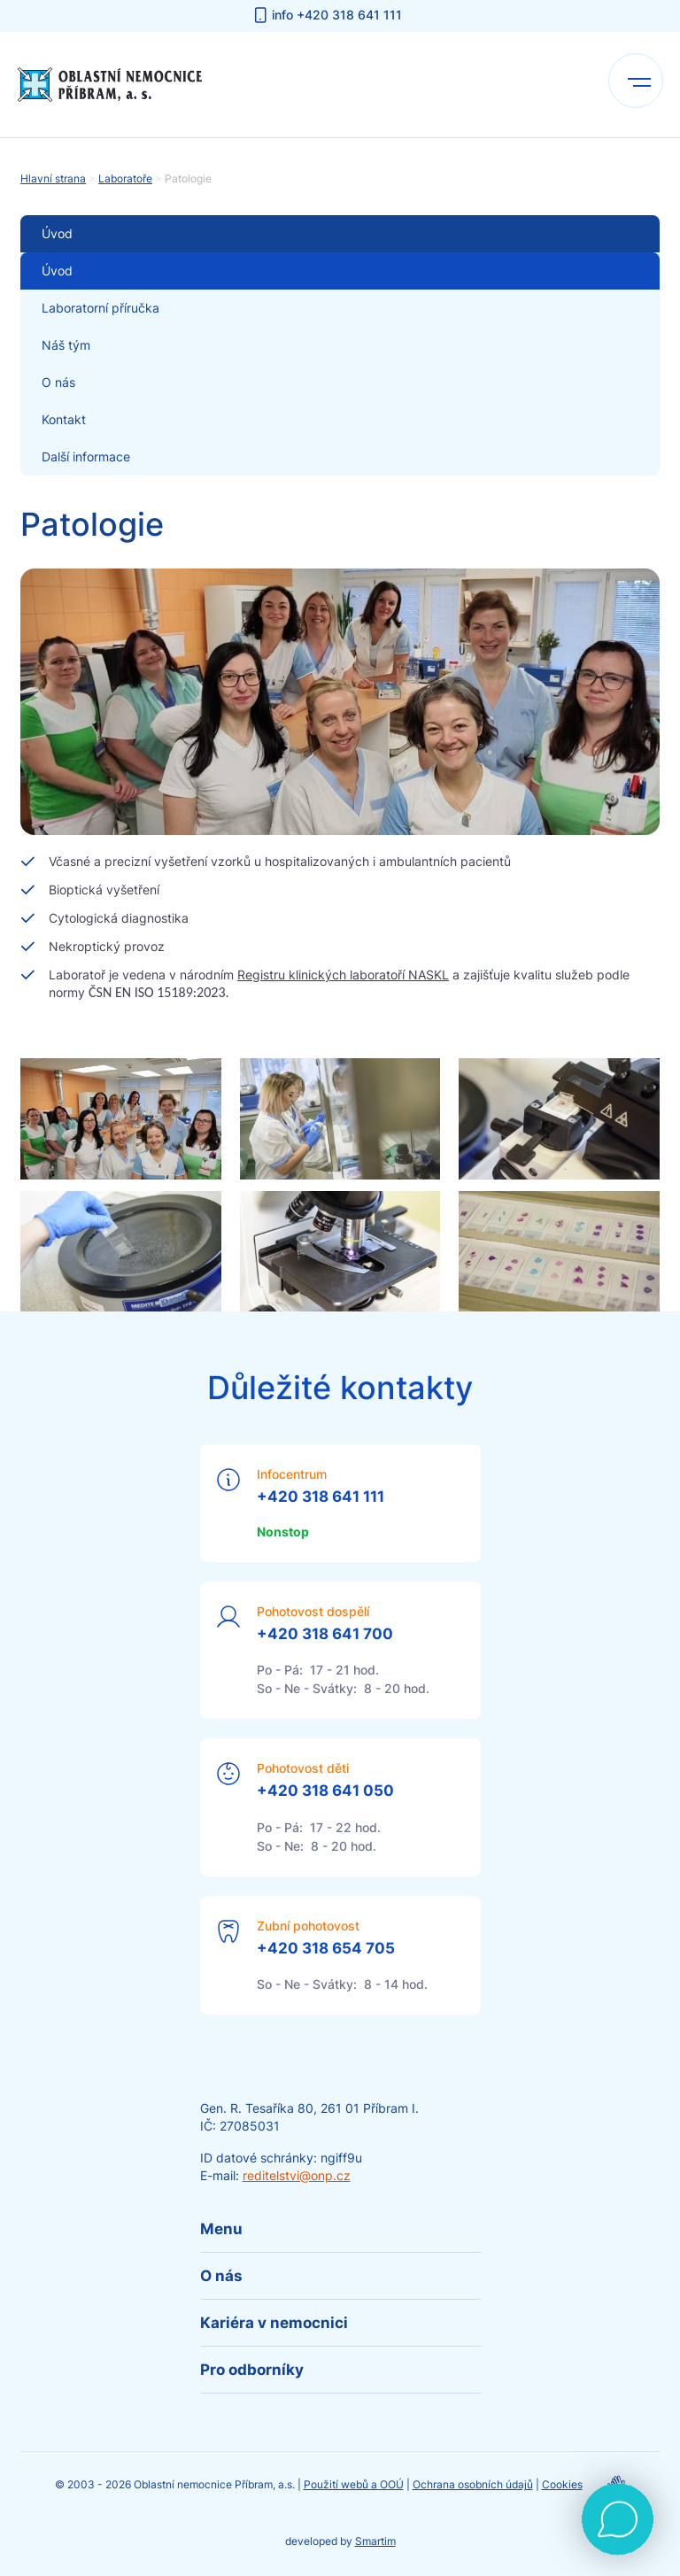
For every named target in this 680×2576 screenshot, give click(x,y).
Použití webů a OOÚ (354, 2484)
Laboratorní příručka (100, 307)
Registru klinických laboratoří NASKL (343, 974)
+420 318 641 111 (320, 1496)
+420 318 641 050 (325, 1790)
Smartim (375, 2541)
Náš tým (66, 344)
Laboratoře (125, 178)
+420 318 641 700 (325, 1634)
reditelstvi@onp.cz (297, 2175)
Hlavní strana (53, 178)
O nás (58, 382)
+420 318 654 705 (326, 1948)
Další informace (86, 456)
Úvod (57, 270)
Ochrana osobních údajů (473, 2484)
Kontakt (64, 419)
